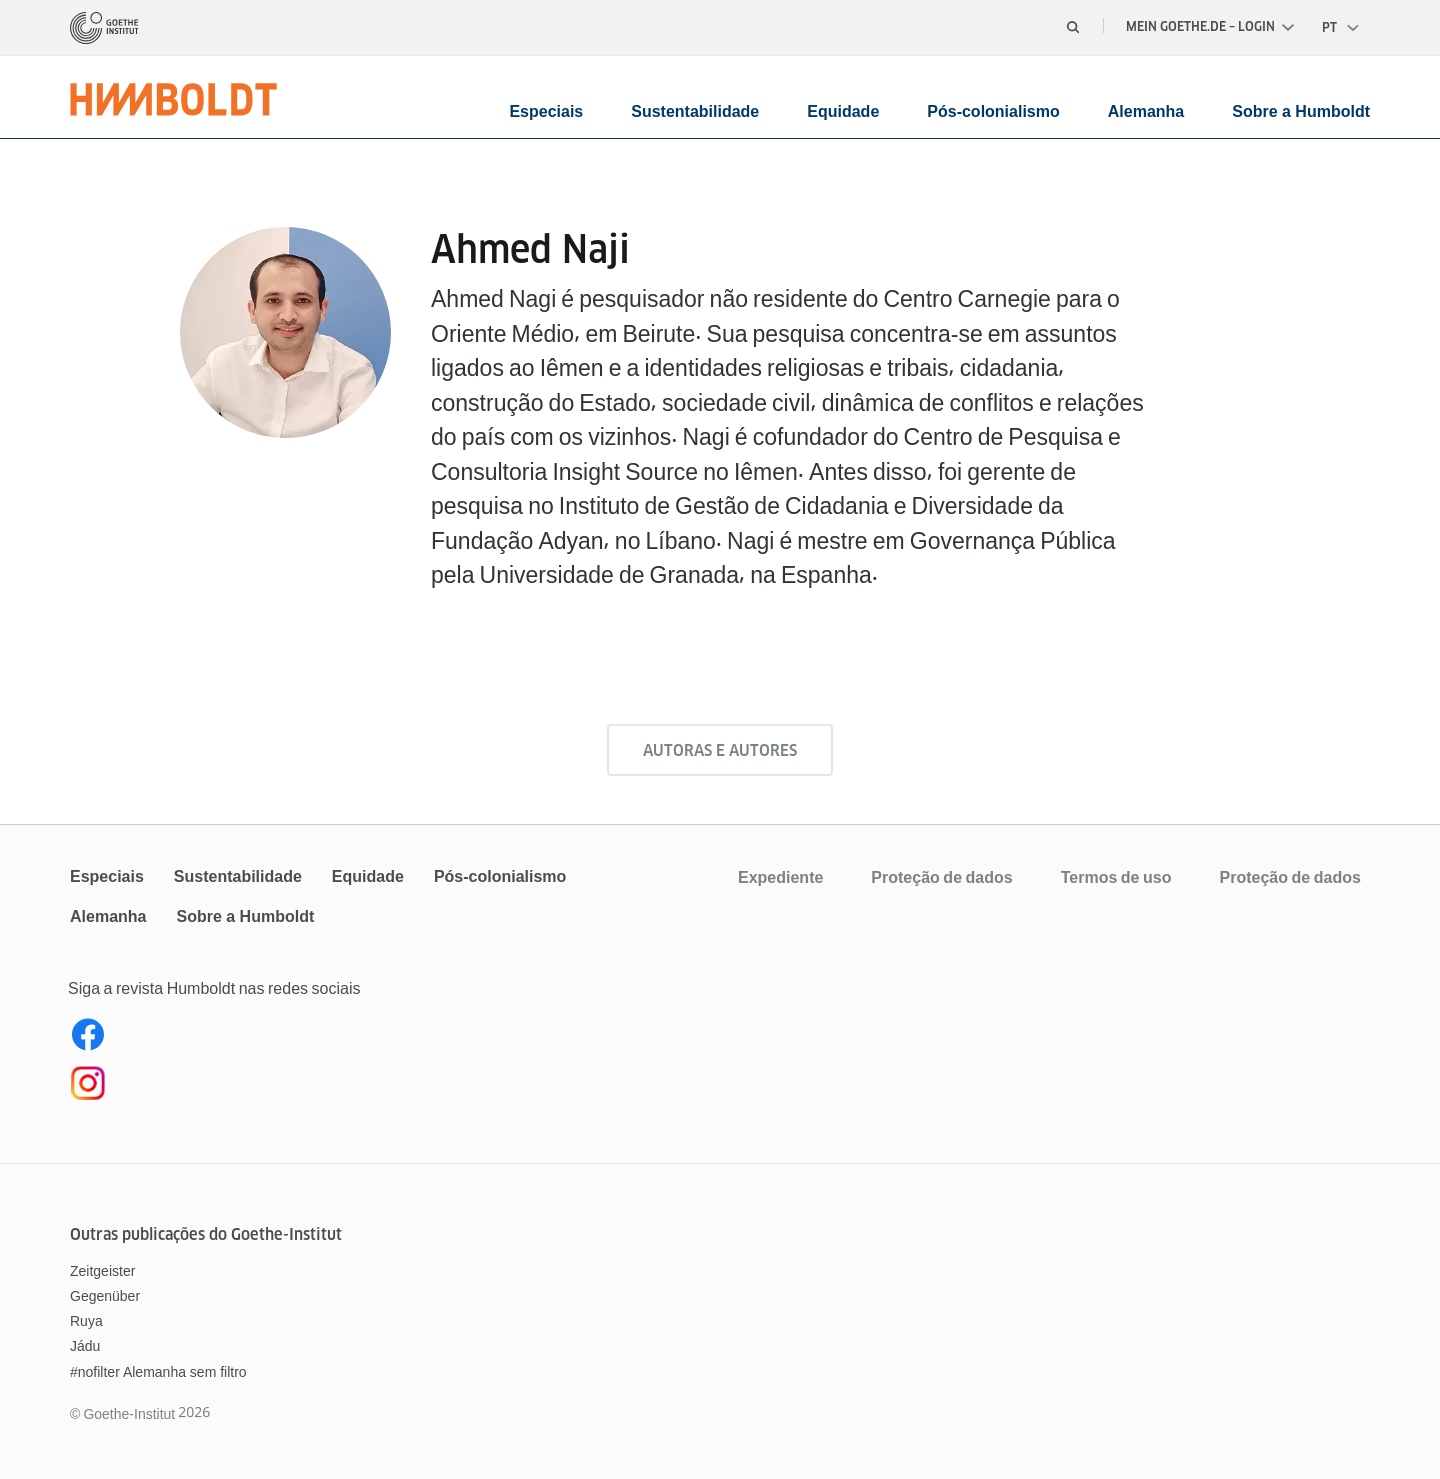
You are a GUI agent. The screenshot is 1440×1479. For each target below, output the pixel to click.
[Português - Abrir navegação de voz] (1341, 28)
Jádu (85, 1346)
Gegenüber (105, 1296)
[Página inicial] (104, 28)
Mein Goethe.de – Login (1210, 26)
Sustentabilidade (695, 111)
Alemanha (1146, 111)
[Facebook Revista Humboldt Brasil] (393, 1039)
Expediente (780, 877)
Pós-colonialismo (993, 111)
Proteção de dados (941, 877)
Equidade (843, 111)
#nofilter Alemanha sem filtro (158, 1372)
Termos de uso (1116, 877)
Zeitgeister (102, 1271)
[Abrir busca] (1073, 27)
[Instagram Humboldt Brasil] (393, 1087)
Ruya (86, 1321)
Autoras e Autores (720, 750)
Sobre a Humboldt (1301, 111)
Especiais (546, 111)
